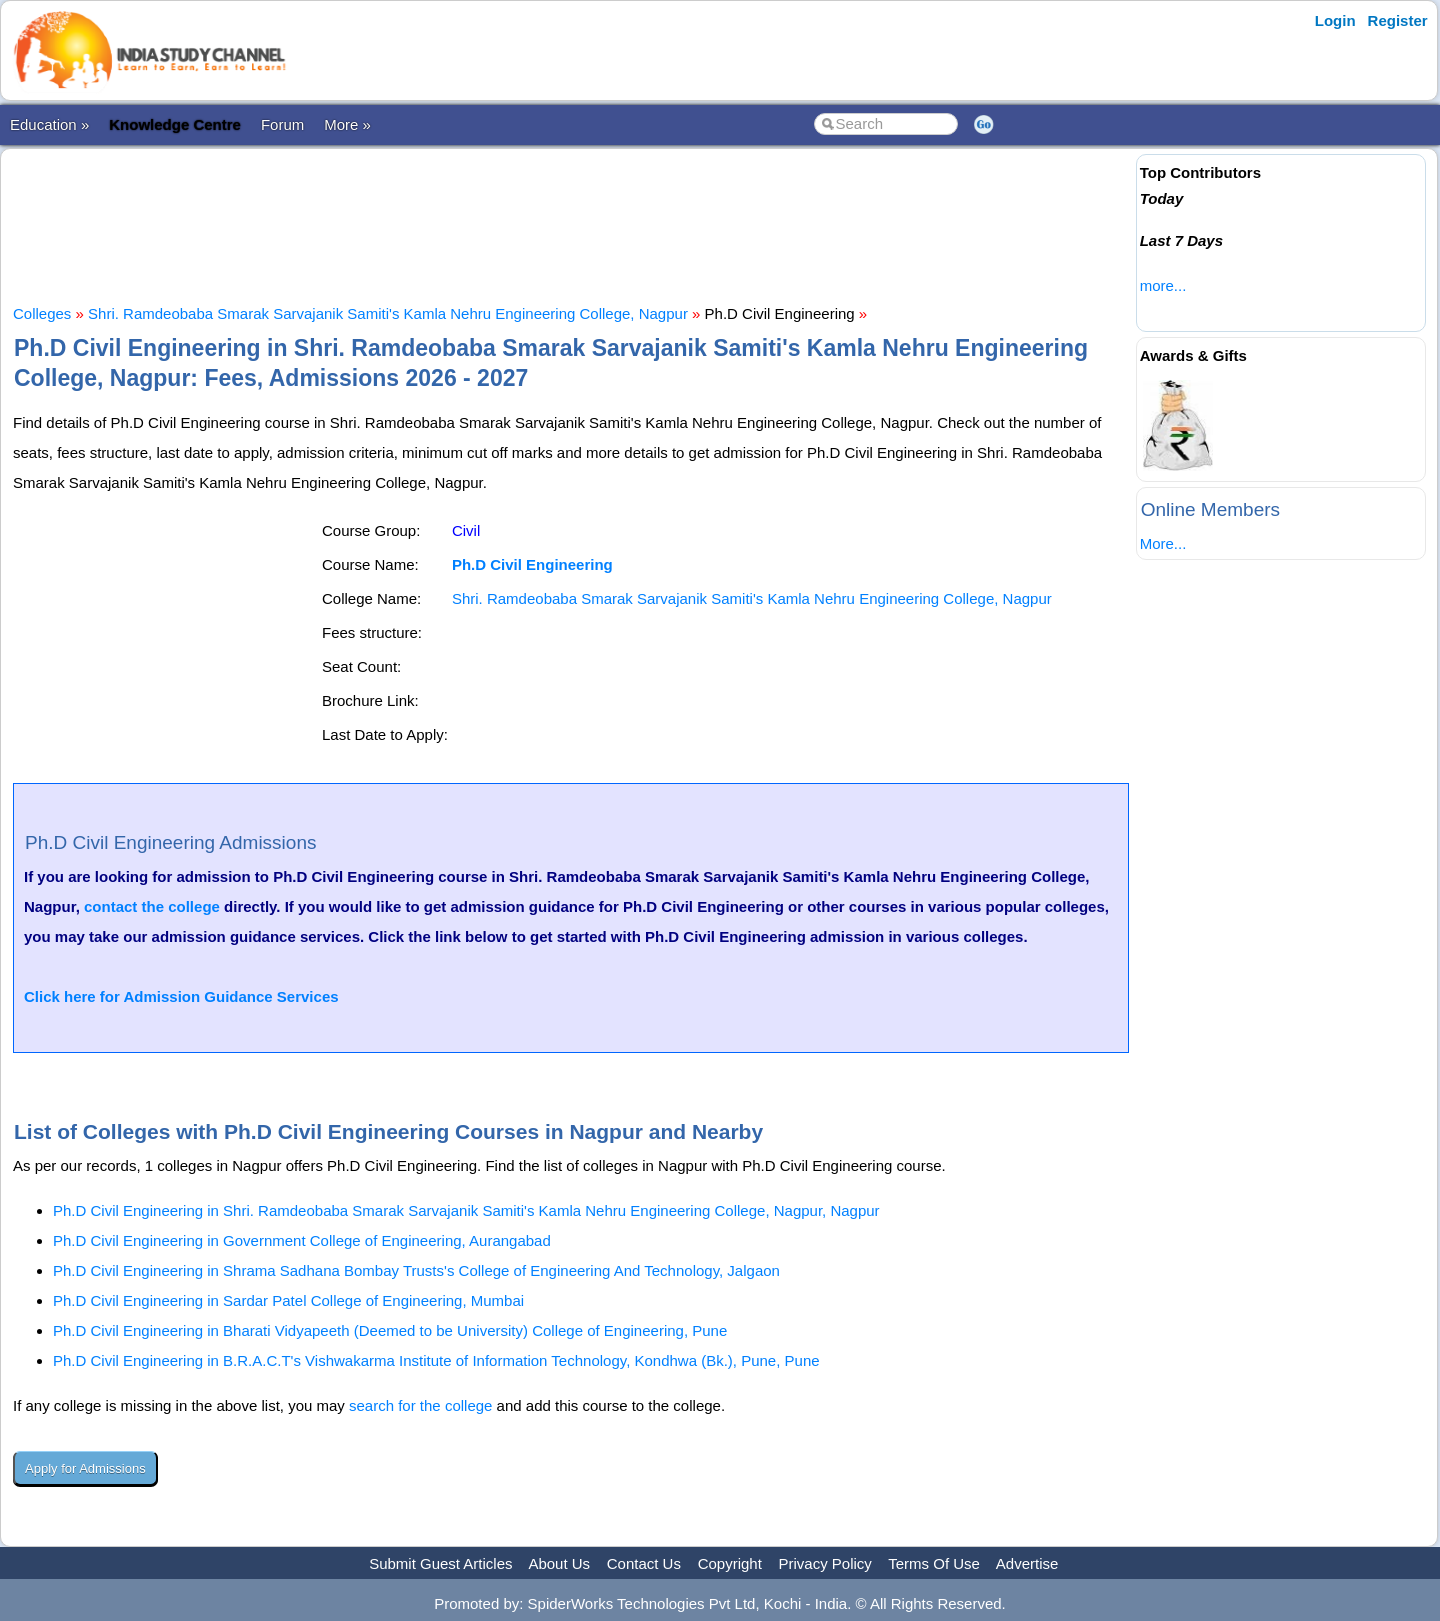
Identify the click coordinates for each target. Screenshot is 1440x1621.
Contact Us (644, 1563)
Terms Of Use (934, 1563)
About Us (559, 1563)
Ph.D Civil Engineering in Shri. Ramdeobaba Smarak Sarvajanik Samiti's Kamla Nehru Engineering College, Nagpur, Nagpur (466, 1210)
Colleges (42, 313)
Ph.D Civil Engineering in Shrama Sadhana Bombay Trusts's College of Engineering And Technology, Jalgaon (416, 1270)
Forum (282, 124)
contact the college (152, 906)
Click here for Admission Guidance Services (181, 996)
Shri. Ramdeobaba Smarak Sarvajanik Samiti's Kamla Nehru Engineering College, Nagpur (388, 313)
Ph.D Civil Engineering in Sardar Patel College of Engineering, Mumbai (288, 1300)
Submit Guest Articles (440, 1563)
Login (1335, 20)
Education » (49, 124)
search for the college (420, 1405)
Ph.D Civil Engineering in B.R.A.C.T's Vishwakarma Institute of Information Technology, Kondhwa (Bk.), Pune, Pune (436, 1360)
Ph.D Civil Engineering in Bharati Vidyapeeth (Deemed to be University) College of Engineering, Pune (390, 1330)
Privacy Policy (825, 1563)
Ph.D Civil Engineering (532, 564)
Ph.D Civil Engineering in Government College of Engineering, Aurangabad (302, 1240)
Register (1398, 20)
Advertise (1027, 1563)
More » (347, 124)
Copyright (730, 1563)
